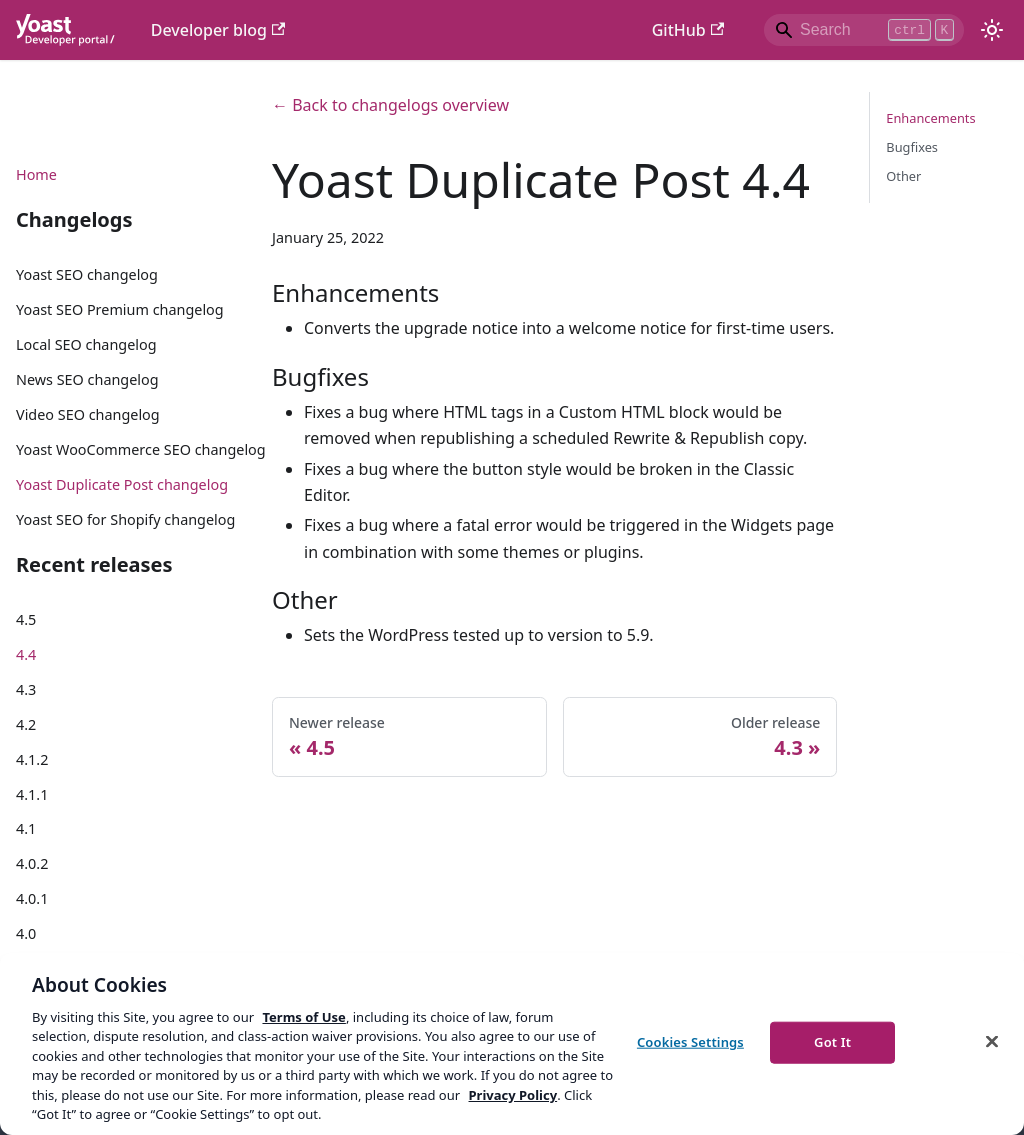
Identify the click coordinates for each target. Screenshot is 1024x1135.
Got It (832, 1042)
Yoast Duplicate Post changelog (122, 484)
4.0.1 (32, 898)
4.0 (26, 933)
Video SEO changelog (88, 414)
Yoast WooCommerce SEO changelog (141, 449)
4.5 (26, 619)
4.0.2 (32, 863)
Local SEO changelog (86, 344)
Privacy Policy (513, 1095)
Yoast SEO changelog (87, 274)
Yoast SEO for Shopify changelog (125, 519)
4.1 (26, 828)
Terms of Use (303, 1017)
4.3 (26, 689)
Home (36, 174)
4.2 (26, 724)
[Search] (864, 30)
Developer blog (218, 30)
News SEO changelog (87, 379)
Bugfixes (912, 147)
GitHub (688, 30)
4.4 (26, 654)
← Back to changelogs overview (390, 105)
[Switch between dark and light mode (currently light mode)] (992, 30)
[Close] (992, 1041)
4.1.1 (32, 794)
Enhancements (930, 118)
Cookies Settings (690, 1042)
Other (903, 176)
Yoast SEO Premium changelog (120, 309)
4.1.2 (32, 759)
